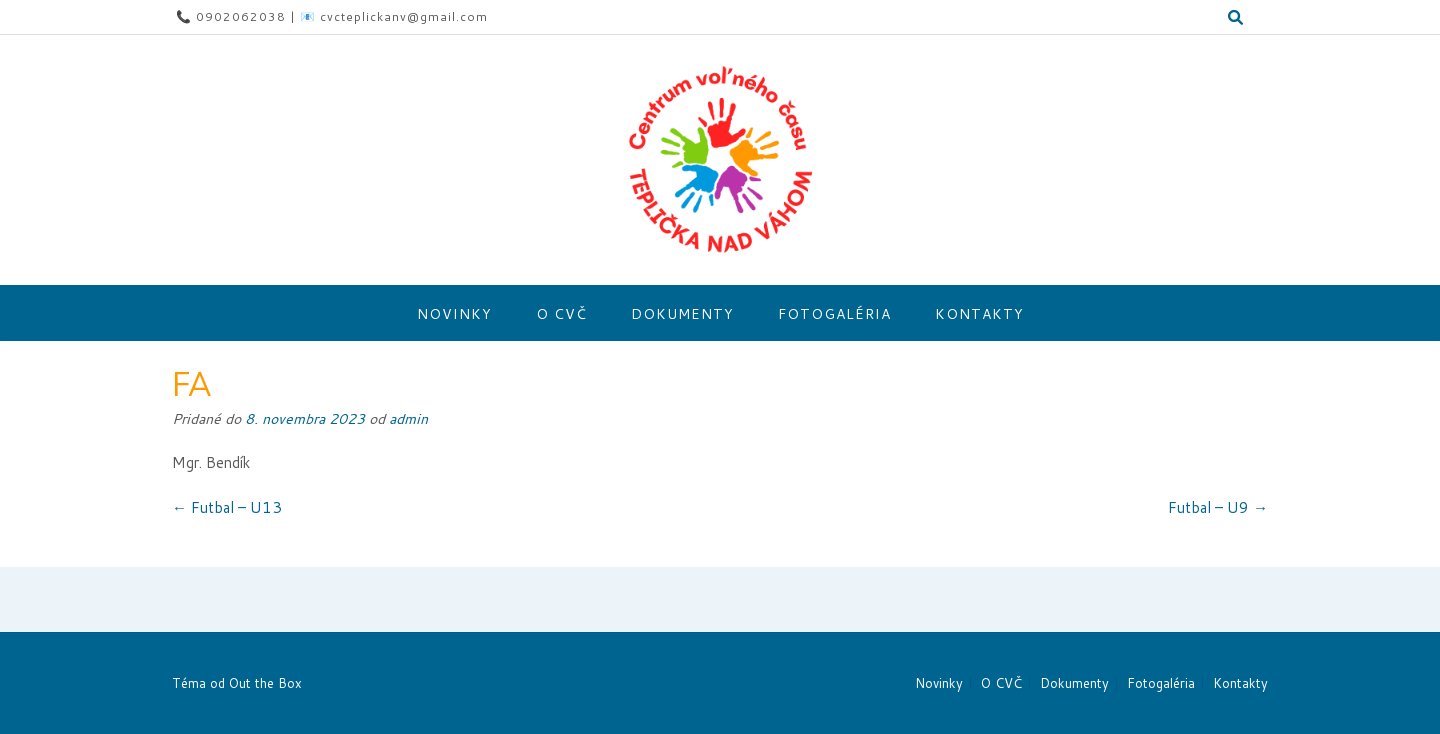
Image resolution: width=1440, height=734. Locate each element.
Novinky (454, 314)
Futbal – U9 (1218, 507)
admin (408, 418)
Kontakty (979, 314)
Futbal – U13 (227, 507)
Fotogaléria (834, 314)
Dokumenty (682, 314)
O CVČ (561, 314)
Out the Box (265, 683)
